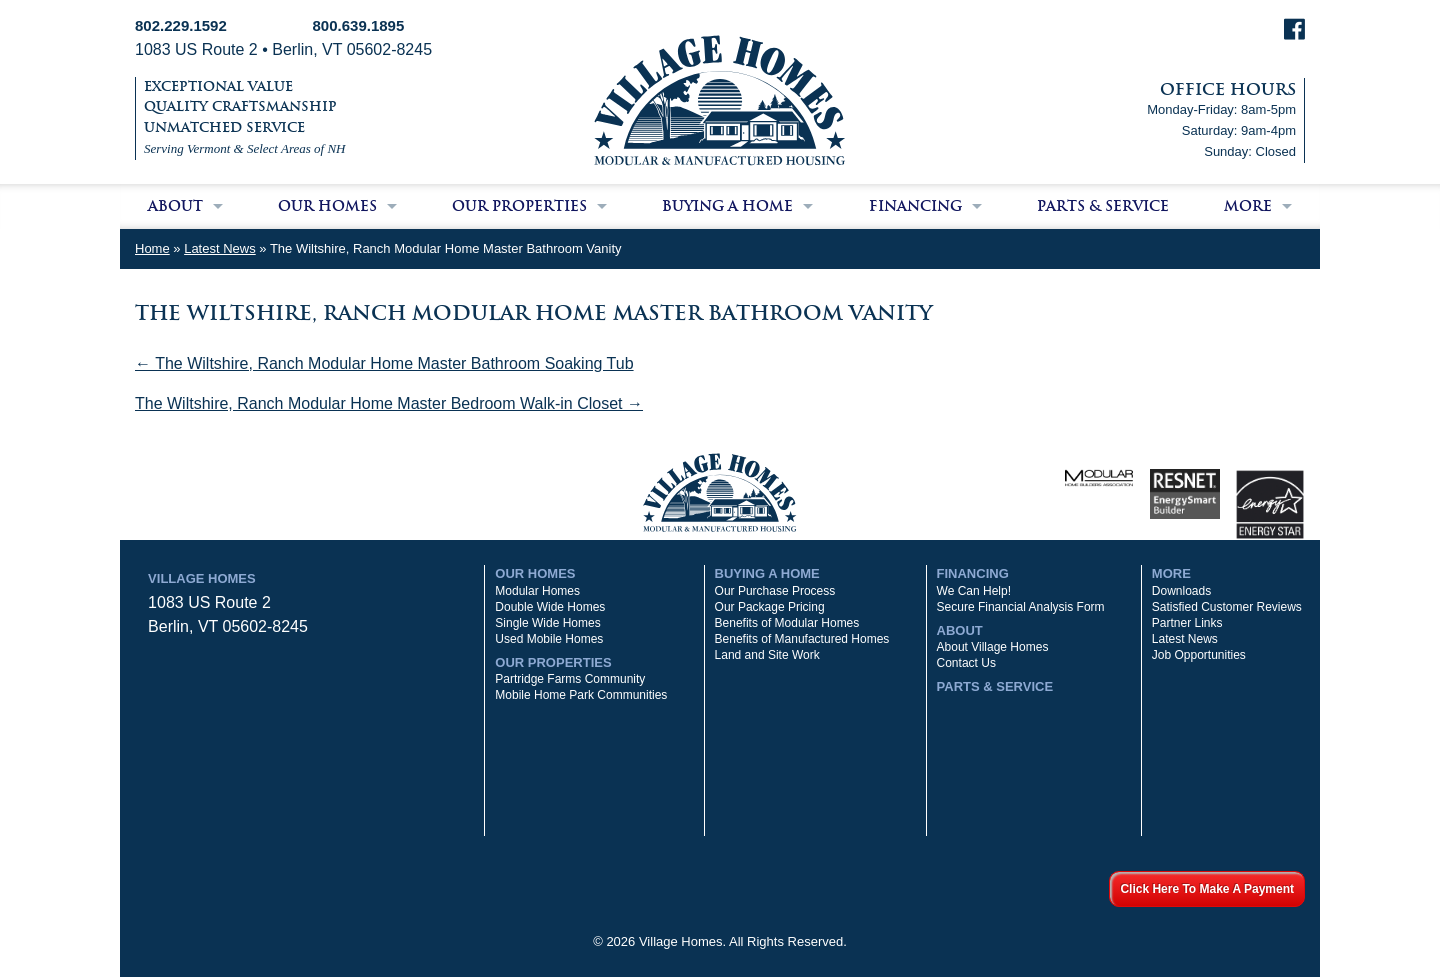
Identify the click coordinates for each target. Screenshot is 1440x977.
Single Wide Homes (547, 623)
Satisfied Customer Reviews (1227, 607)
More (1248, 206)
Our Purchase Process (775, 591)
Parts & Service (1103, 206)
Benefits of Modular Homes (787, 623)
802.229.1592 (181, 25)
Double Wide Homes (550, 607)
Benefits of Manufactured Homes (802, 639)
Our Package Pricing (770, 607)
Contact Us (966, 663)
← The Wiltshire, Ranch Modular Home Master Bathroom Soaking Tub (384, 363)
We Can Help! (974, 591)
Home (152, 248)
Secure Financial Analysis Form (1021, 607)
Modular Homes (537, 591)
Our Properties (519, 206)
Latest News (220, 248)
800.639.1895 (359, 25)
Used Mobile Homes (549, 639)
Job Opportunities (1199, 655)
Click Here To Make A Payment (1207, 889)
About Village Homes (993, 647)
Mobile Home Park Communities (581, 695)
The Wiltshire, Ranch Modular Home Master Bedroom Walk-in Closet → (389, 403)
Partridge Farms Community (570, 679)
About (175, 206)
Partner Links (1187, 623)
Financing (915, 206)
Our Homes (327, 206)
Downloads (1181, 591)
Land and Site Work (767, 655)
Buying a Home (727, 206)
